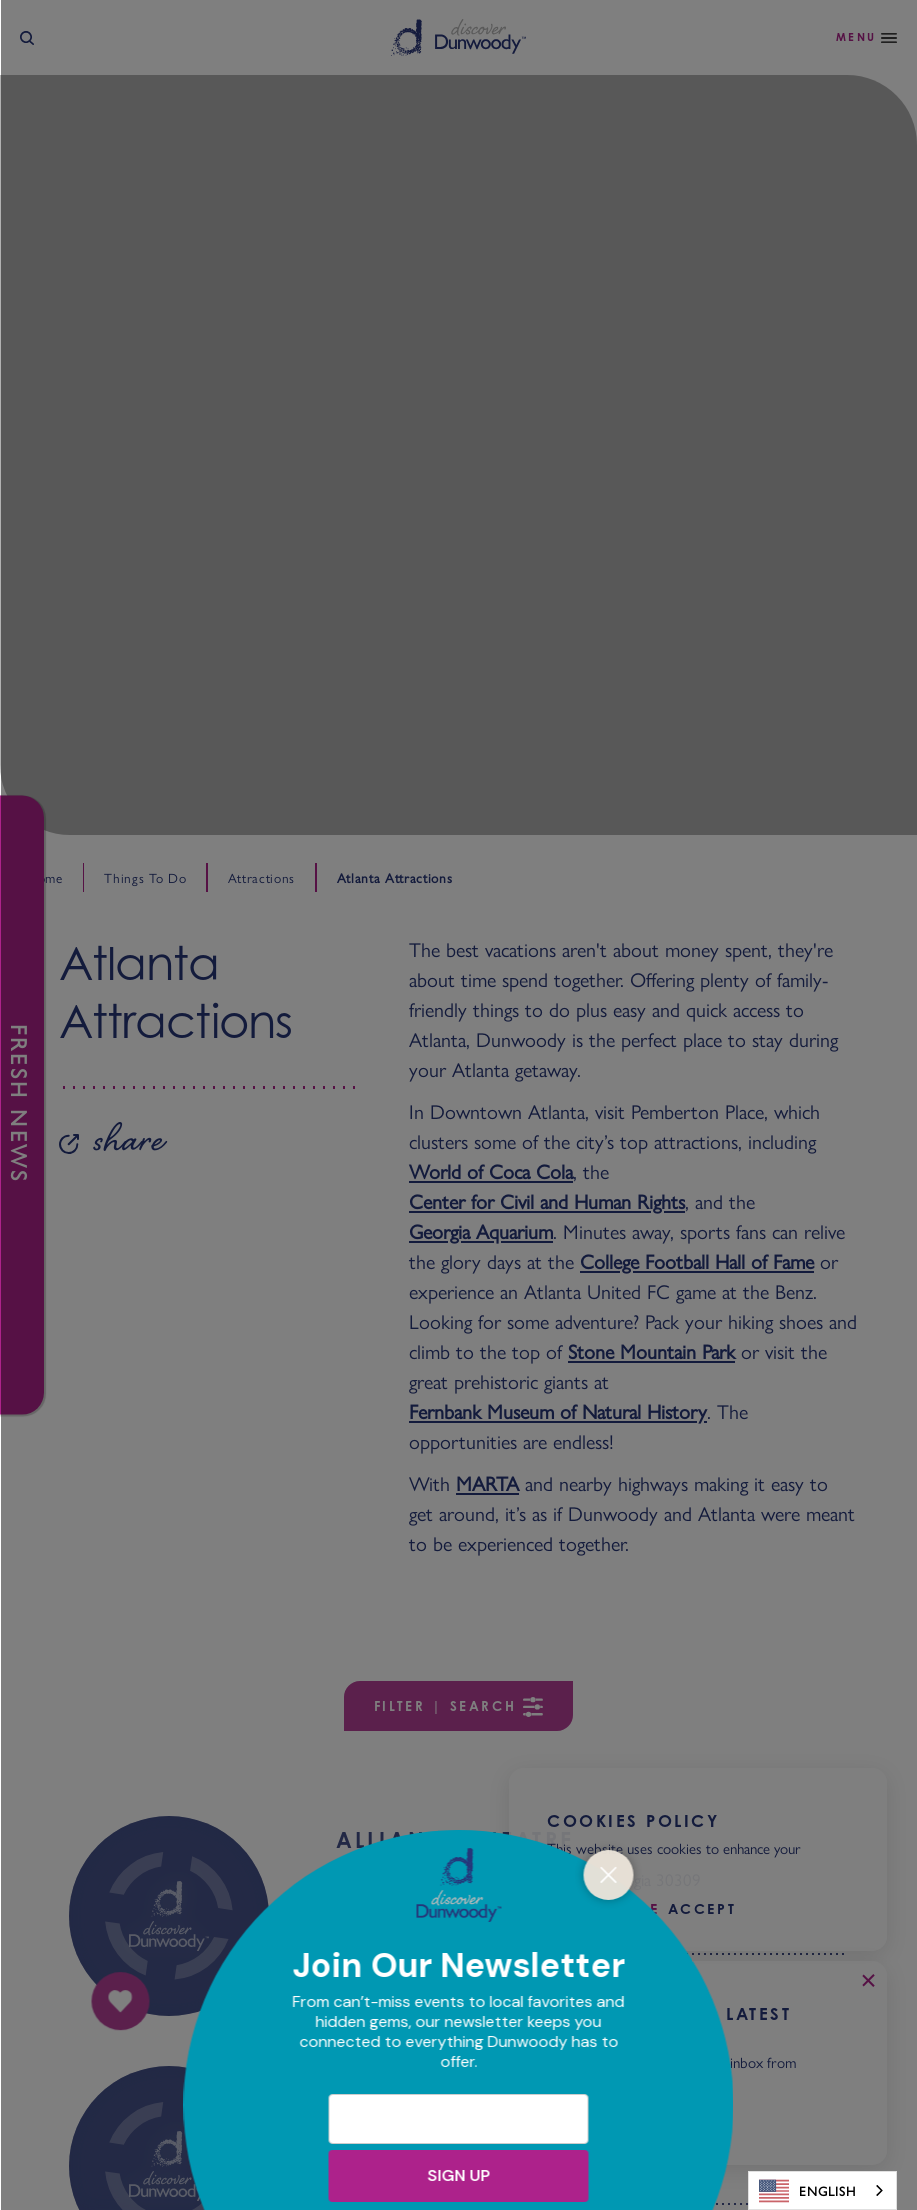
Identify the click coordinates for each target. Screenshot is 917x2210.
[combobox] (822, 2190)
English (807, 2191)
